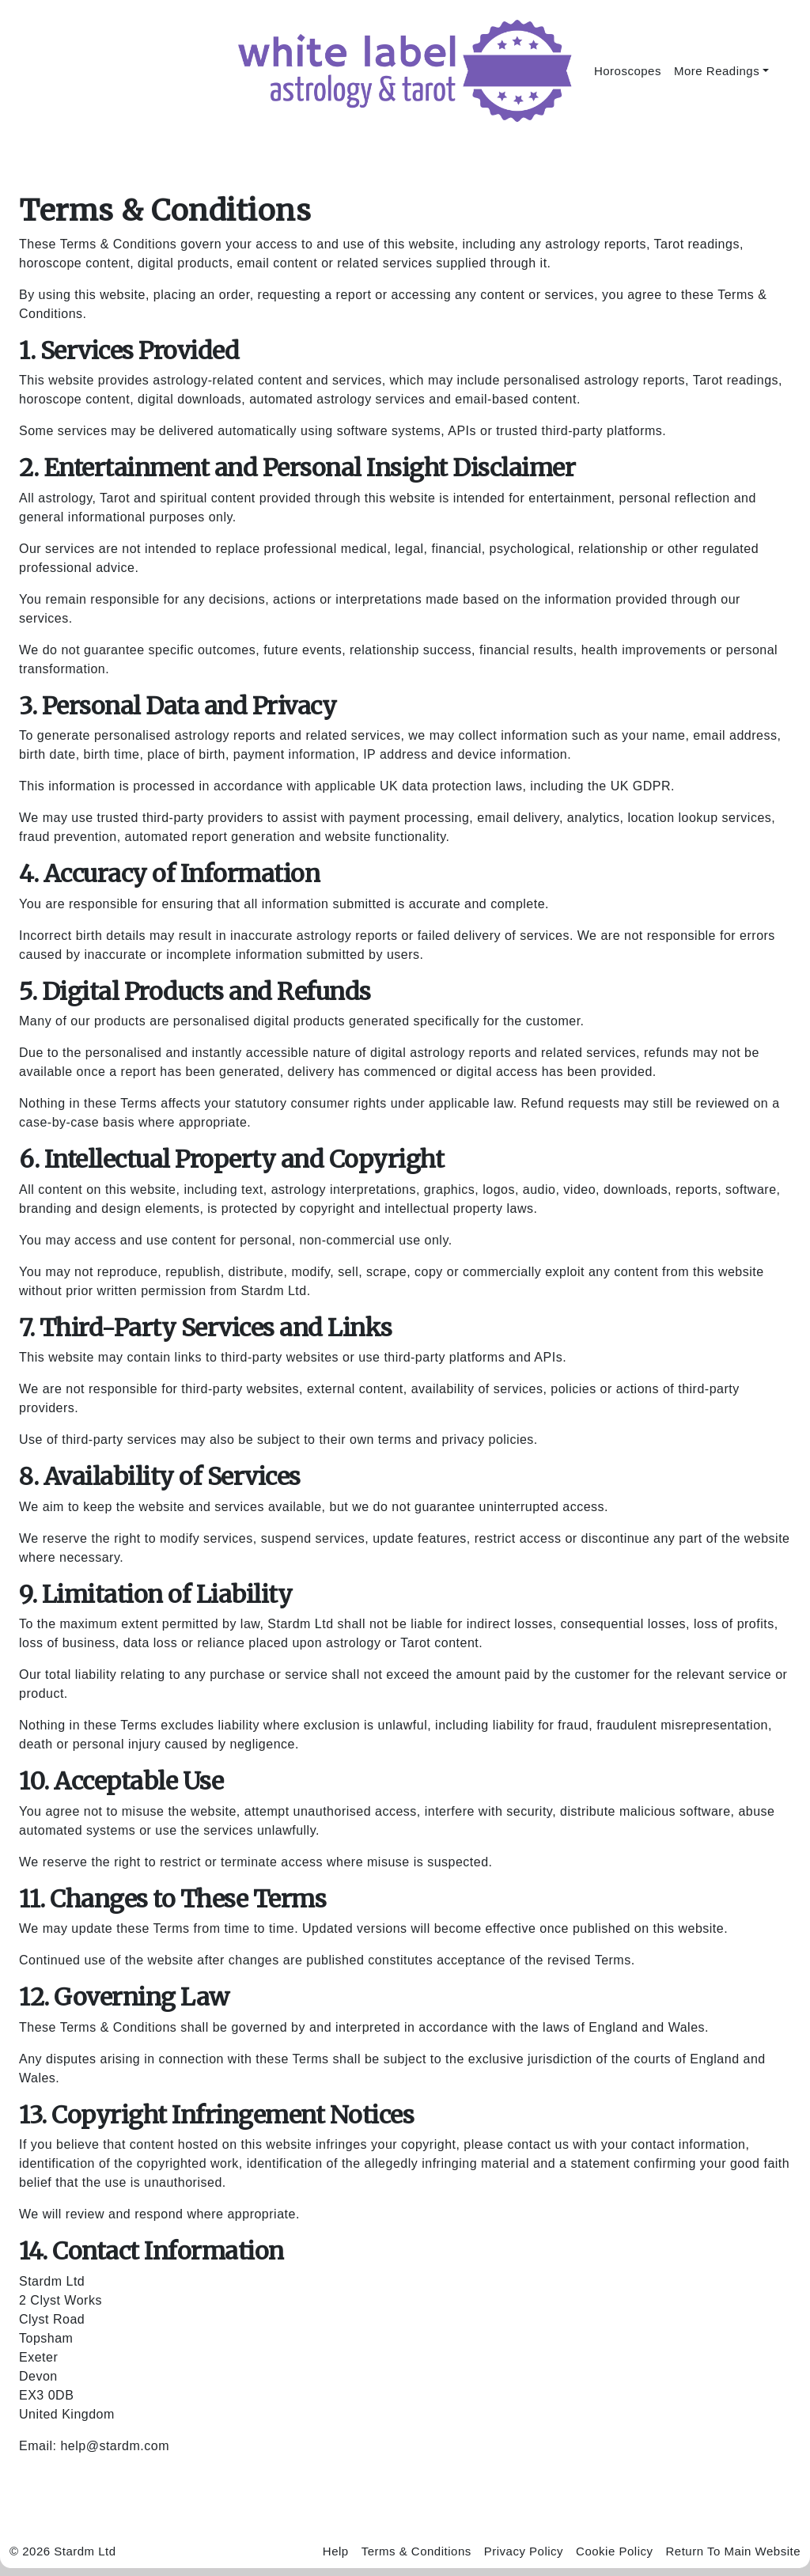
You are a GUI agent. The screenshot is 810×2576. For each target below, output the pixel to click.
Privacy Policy (523, 2551)
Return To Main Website (733, 2551)
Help (336, 2551)
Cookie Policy (614, 2551)
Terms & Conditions (416, 2551)
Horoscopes (627, 71)
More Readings (716, 71)
